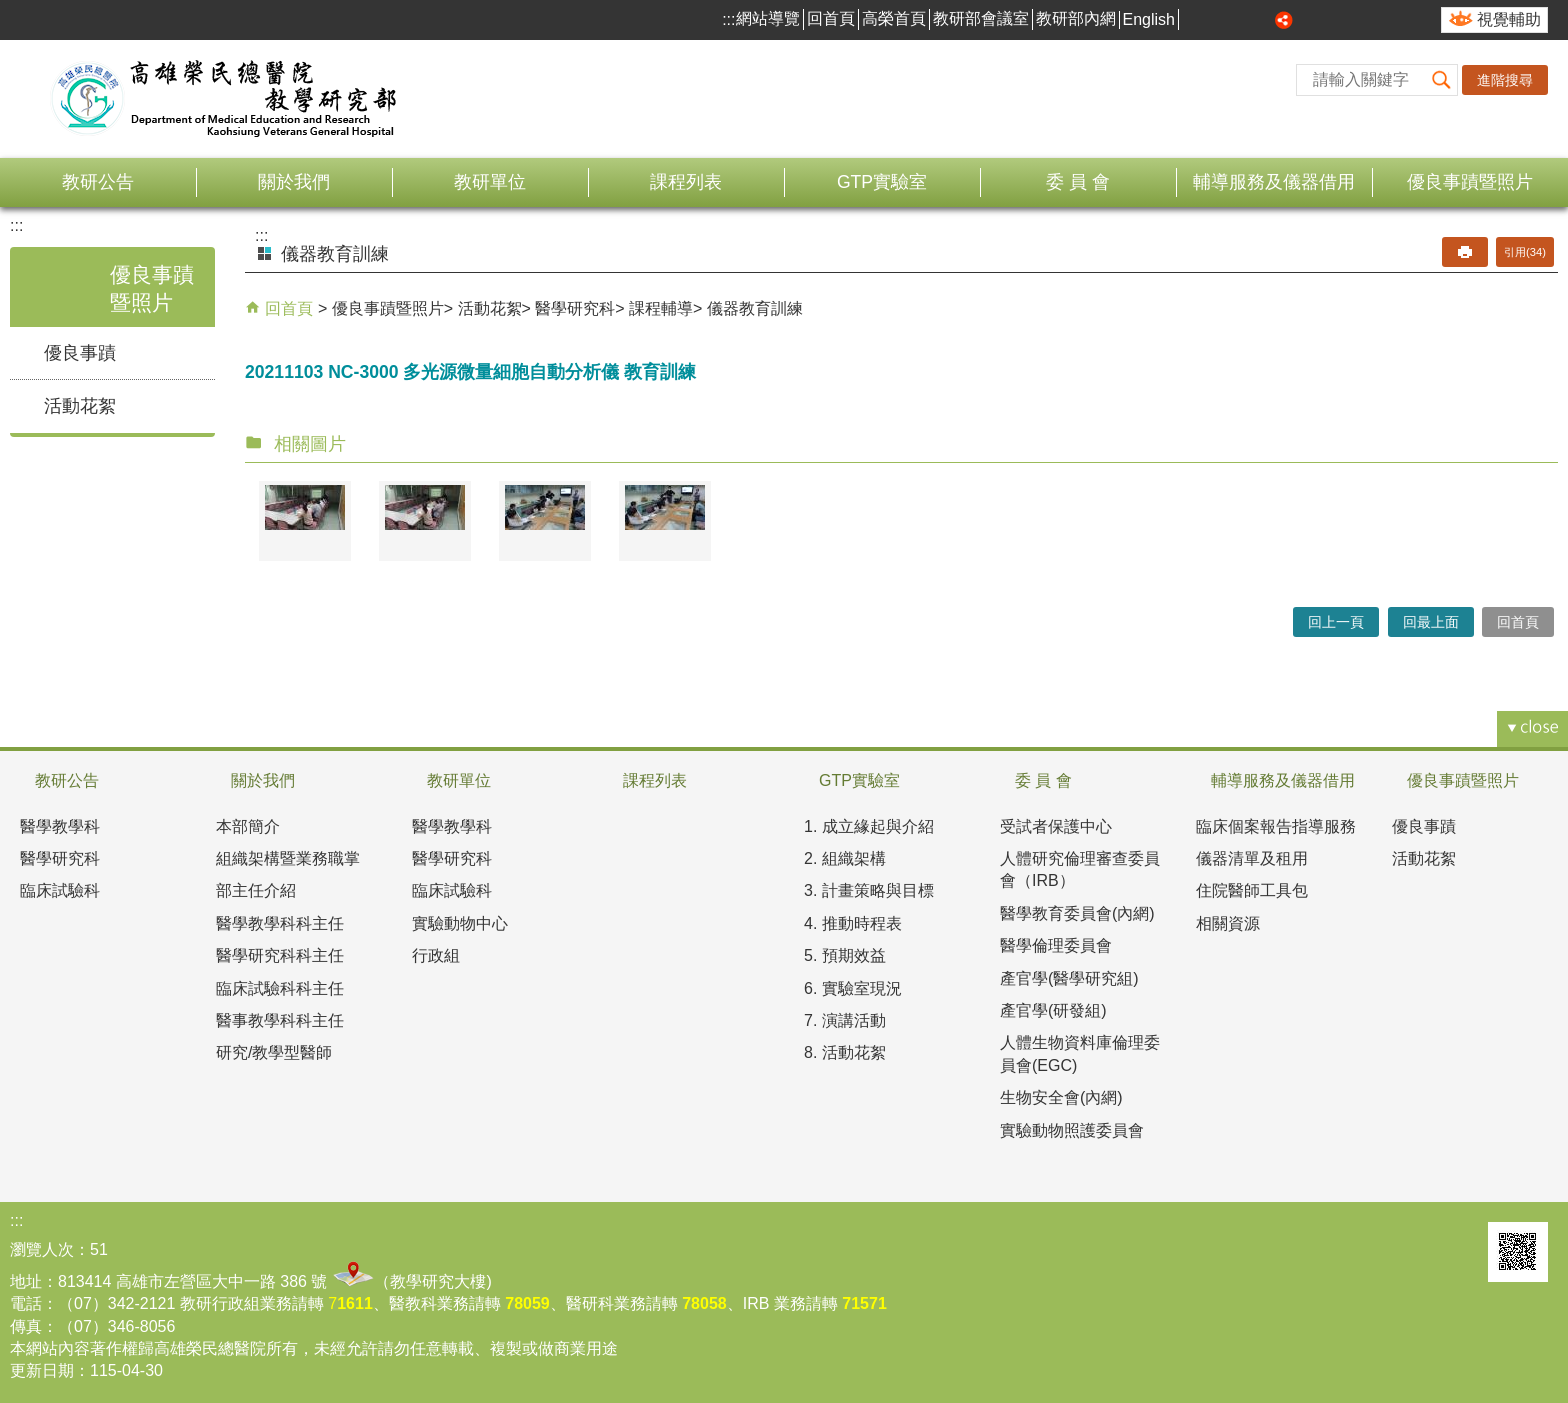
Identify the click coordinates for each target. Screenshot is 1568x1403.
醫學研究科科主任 (280, 955)
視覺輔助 (1509, 19)
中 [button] (1240, 20)
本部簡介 (248, 826)
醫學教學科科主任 (280, 923)
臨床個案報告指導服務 (1276, 826)
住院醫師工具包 (1252, 890)
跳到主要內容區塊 (10, 10)
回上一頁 (1336, 622)
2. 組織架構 (845, 858)
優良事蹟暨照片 (1470, 182)
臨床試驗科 (60, 890)
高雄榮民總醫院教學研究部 (225, 99)
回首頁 (831, 18)
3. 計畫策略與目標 (869, 890)
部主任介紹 (256, 890)
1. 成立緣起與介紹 (869, 826)
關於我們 (294, 182)
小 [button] (1217, 20)
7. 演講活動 (845, 1020)
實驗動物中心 (460, 923)
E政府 (1459, 1244)
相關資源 (1228, 923)
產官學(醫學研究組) (1069, 978)
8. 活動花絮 (845, 1052)
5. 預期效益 (845, 955)
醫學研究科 (575, 308)
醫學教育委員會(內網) (1077, 913)
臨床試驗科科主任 (280, 988)
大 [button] (1262, 20)
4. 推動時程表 (853, 923)
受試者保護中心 (1056, 826)
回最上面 (1431, 622)
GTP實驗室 (882, 182)
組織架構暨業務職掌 (288, 858)
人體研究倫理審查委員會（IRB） (1080, 869)
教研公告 (98, 182)
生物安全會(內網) (1061, 1097)
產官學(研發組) (1053, 1010)
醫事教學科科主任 (280, 1020)
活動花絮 (80, 406)
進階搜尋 (1505, 80)
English (1149, 19)
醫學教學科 (60, 826)
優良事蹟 (80, 353)
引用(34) (1525, 252)
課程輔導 (661, 308)
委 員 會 (1078, 182)
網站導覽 (768, 18)
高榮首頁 (894, 18)
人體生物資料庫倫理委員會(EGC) (1080, 1053)
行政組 (436, 955)
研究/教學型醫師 (274, 1052)
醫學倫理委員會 (1056, 945)
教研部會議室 (981, 18)
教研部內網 (1076, 18)
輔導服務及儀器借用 (1274, 182)
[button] (1442, 80)
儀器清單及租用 (1252, 858)
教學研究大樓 (438, 1281)
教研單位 (490, 182)
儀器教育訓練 (755, 308)
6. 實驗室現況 (853, 988)
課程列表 (686, 182)
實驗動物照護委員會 (1072, 1130)
